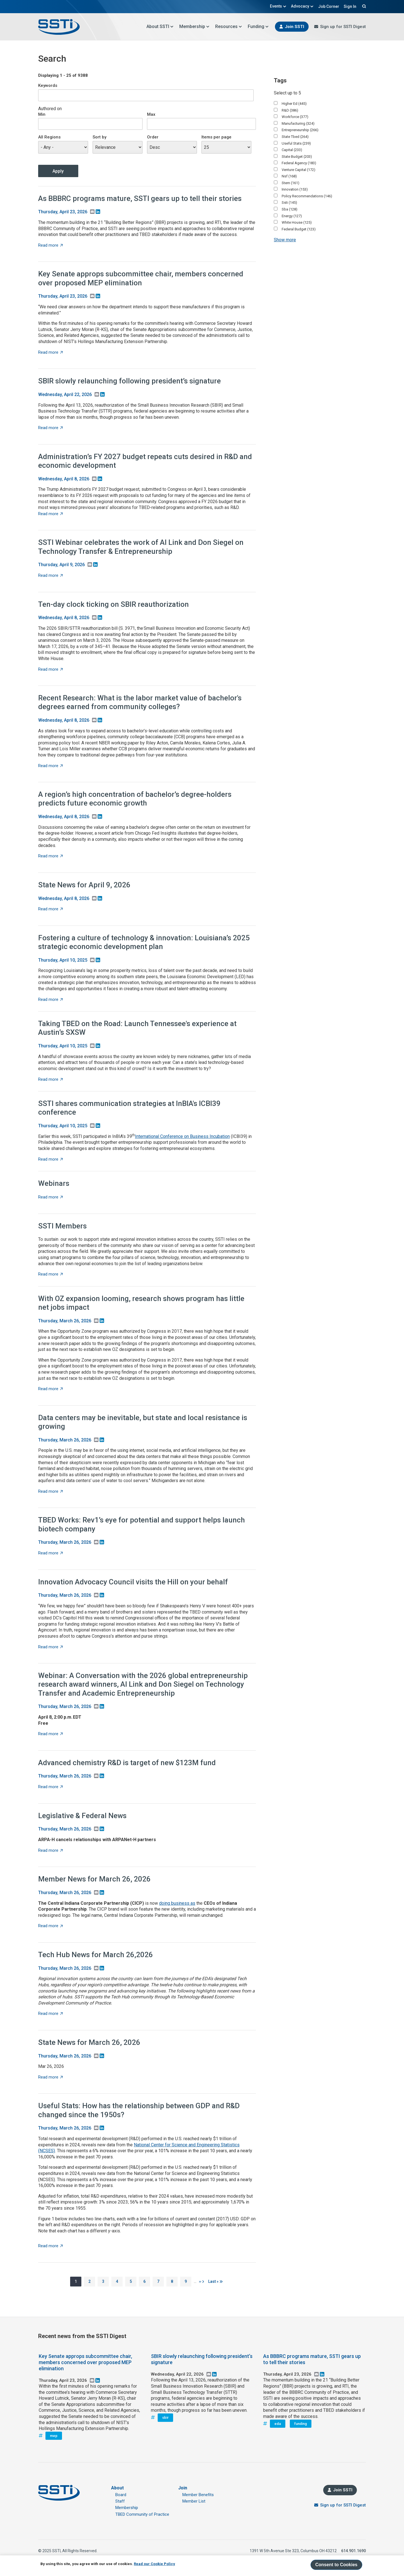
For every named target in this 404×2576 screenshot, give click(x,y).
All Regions (49, 137)
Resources (228, 26)
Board (120, 2494)
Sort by (99, 137)
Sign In (350, 6)
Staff (120, 2501)
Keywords (47, 85)
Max (151, 114)
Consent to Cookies (336, 2564)
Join (182, 2488)
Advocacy (302, 6)
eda (277, 2424)
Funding (258, 26)
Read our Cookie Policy (154, 2564)
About (117, 2488)
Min (41, 114)
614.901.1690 (353, 2551)
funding (300, 2424)
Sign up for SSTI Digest (343, 26)
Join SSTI (294, 26)
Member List (193, 2501)
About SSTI (160, 26)
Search (363, 6)
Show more (285, 239)
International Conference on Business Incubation (182, 1136)
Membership (194, 26)
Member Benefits (198, 2494)
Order (153, 137)
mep (54, 2436)
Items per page (216, 137)
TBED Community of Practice (142, 2514)
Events (278, 6)
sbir (165, 2417)
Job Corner (328, 6)
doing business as (177, 1903)
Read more (50, 245)
